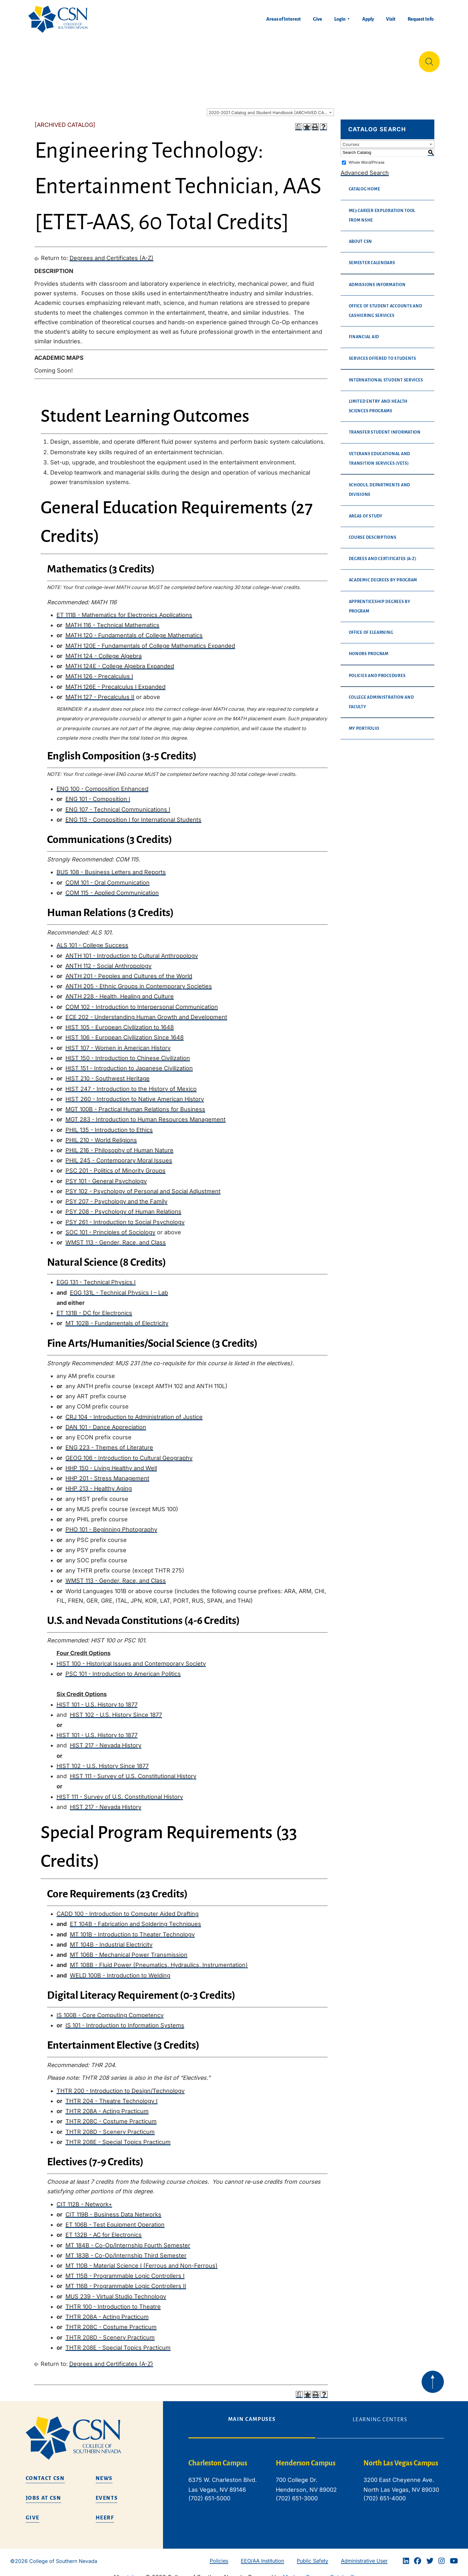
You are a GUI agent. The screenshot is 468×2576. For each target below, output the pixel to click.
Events (107, 2493)
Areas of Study (366, 511)
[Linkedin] (406, 2556)
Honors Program (369, 649)
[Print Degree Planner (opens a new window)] (298, 121)
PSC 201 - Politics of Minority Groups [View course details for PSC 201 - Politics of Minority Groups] (115, 1165)
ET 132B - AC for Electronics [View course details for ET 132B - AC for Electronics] (103, 2229)
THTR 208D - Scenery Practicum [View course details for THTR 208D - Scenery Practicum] (110, 2126)
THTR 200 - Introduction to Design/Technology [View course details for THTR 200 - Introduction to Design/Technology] (121, 2085)
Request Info (421, 19)
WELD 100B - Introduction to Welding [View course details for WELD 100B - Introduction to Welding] (120, 1970)
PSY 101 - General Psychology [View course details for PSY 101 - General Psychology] (106, 1176)
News (104, 2473)
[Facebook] (417, 2556)
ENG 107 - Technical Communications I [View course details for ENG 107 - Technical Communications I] (117, 804)
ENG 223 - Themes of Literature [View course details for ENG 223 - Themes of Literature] (109, 1442)
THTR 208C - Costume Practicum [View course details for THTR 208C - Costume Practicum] (111, 2116)
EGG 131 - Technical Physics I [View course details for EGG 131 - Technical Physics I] (96, 1277)
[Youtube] (454, 2556)
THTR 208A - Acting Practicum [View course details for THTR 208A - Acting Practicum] (107, 2106)
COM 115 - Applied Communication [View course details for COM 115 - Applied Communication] (112, 887)
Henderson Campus (306, 2458)
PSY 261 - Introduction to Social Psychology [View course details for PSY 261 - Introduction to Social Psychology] (125, 1217)
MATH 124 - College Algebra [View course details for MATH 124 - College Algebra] (103, 650)
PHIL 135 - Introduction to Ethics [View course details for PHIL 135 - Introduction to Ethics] (109, 1124)
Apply (368, 19)
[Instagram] (441, 2556)
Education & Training (107, 59)
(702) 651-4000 (384, 2493)
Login (340, 19)
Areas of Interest (283, 19)
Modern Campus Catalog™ (318, 2572)
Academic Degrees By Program (383, 575)
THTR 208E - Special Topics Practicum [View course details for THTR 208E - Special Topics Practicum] (118, 2137)
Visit (391, 19)
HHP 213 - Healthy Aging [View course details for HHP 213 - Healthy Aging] (98, 1483)
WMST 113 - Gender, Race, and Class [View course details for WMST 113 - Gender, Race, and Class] (115, 1237)
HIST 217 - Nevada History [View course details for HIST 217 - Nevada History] (105, 1740)
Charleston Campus (217, 2458)
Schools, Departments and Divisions (379, 485)
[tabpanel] (316, 2480)
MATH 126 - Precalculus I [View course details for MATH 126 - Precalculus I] (99, 671)
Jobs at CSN (43, 2493)
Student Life (314, 59)
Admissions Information (377, 279)
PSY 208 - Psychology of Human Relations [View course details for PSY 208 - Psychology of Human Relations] (123, 1206)
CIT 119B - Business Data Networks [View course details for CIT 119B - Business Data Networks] (113, 2209)
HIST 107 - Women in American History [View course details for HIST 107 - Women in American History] (118, 1042)
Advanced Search (365, 167)
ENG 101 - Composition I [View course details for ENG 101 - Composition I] (97, 794)
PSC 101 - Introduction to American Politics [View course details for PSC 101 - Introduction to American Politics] (123, 1668)
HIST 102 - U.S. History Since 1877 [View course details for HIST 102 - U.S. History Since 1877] (116, 1709)
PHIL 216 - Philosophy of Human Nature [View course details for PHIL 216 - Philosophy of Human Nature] (119, 1145)
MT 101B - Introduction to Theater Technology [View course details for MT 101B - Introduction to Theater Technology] (132, 1929)
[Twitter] (429, 2556)
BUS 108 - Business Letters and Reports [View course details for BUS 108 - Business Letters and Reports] (111, 867)
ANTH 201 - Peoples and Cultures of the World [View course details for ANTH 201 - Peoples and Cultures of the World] (128, 971)
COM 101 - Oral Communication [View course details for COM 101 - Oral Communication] (107, 877)
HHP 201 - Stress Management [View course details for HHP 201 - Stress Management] (107, 1473)
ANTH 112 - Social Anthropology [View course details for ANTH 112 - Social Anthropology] (108, 960)
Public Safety (312, 2555)
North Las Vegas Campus (400, 2458)
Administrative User (364, 2555)
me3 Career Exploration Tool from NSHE (382, 210)
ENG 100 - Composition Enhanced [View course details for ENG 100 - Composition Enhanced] (102, 783)
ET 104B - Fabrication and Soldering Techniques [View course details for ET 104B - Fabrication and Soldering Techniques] (135, 1918)
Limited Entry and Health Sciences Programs (378, 401)
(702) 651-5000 (209, 2493)
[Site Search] (429, 59)
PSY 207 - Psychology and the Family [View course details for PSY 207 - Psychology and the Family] (116, 1196)
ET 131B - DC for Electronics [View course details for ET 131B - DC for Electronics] (94, 1308)
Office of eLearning (371, 627)
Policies (219, 2555)
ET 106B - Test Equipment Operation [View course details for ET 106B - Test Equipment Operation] (115, 2219)
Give (317, 19)
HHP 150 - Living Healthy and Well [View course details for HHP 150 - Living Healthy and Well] (111, 1463)
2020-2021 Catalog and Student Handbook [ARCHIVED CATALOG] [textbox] (271, 107)
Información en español (378, 59)
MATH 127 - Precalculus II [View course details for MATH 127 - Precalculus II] (99, 692)
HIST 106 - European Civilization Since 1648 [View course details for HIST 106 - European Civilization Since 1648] (124, 1032)
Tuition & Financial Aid (243, 59)
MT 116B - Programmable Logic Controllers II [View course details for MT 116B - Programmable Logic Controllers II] (125, 2281)
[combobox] (270, 107)
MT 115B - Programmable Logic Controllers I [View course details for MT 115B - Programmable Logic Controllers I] (125, 2270)
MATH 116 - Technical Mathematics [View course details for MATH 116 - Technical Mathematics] (112, 620)
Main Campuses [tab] (251, 2414)
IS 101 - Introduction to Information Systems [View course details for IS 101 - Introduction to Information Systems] (124, 2020)
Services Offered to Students (382, 353)
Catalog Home (364, 184)
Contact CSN (45, 2473)
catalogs (132, 2572)
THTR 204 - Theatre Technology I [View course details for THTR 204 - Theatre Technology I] (111, 2096)
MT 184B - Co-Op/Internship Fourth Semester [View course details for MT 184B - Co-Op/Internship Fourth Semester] (127, 2240)
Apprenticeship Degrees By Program (379, 601)
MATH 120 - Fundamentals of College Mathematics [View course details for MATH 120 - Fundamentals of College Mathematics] (134, 630)
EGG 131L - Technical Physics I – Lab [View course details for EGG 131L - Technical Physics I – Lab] (119, 1287)
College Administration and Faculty (381, 697)
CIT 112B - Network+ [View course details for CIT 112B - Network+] (84, 2199)
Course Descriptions (373, 532)
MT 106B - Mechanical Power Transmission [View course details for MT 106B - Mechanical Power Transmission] (128, 1949)
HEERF (105, 2513)
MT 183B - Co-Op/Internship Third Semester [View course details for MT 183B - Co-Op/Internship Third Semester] (126, 2250)
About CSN (360, 236)
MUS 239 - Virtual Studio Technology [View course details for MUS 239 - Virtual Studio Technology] (115, 2291)
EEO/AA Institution (262, 2555)
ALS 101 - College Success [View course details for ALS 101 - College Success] (92, 940)
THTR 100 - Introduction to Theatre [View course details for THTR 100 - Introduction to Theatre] (113, 2301)
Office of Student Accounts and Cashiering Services (385, 306)
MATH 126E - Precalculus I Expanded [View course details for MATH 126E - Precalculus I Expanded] (115, 681)
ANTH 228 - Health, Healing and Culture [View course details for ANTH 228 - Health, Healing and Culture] (119, 991)
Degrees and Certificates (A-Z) (111, 253)
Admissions (174, 59)
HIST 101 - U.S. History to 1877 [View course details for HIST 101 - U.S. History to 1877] (97, 1699)
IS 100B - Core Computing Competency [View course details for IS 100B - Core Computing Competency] (110, 2010)
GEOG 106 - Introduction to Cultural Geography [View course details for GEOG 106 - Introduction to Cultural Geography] (129, 1452)
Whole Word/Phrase (366, 157)
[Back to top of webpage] (433, 2377)
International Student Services (386, 375)
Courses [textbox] (351, 139)
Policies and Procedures (377, 670)
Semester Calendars (372, 258)
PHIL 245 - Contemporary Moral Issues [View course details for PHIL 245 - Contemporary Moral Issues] (118, 1155)
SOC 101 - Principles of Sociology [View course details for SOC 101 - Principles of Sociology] (110, 1227)
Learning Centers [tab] (380, 2414)
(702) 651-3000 (297, 2493)
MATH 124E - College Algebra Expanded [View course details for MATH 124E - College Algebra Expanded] (119, 661)
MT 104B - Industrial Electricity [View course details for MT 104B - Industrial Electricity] (111, 1939)
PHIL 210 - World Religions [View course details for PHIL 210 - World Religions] (101, 1135)
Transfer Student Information (385, 427)
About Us (45, 59)
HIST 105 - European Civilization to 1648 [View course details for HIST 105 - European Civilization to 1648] (119, 1022)
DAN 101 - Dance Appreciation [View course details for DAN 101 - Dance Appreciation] (105, 1422)
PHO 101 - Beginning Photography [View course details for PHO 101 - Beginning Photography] (111, 1524)
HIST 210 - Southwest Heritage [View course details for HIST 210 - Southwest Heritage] (107, 1073)
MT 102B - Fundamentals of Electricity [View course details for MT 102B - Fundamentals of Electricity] (116, 1318)
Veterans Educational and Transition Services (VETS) (379, 454)
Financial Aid (364, 332)
